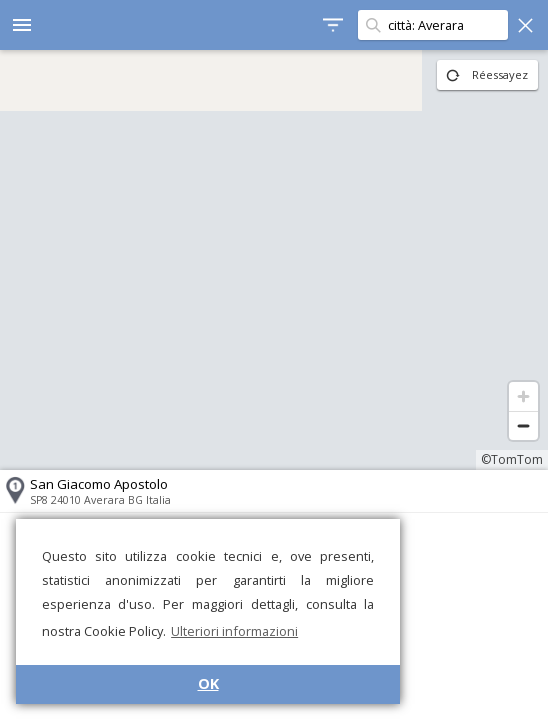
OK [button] (208, 683)
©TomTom (512, 459)
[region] (274, 260)
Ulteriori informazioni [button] (234, 631)
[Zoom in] (523, 396)
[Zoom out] (523, 425)
